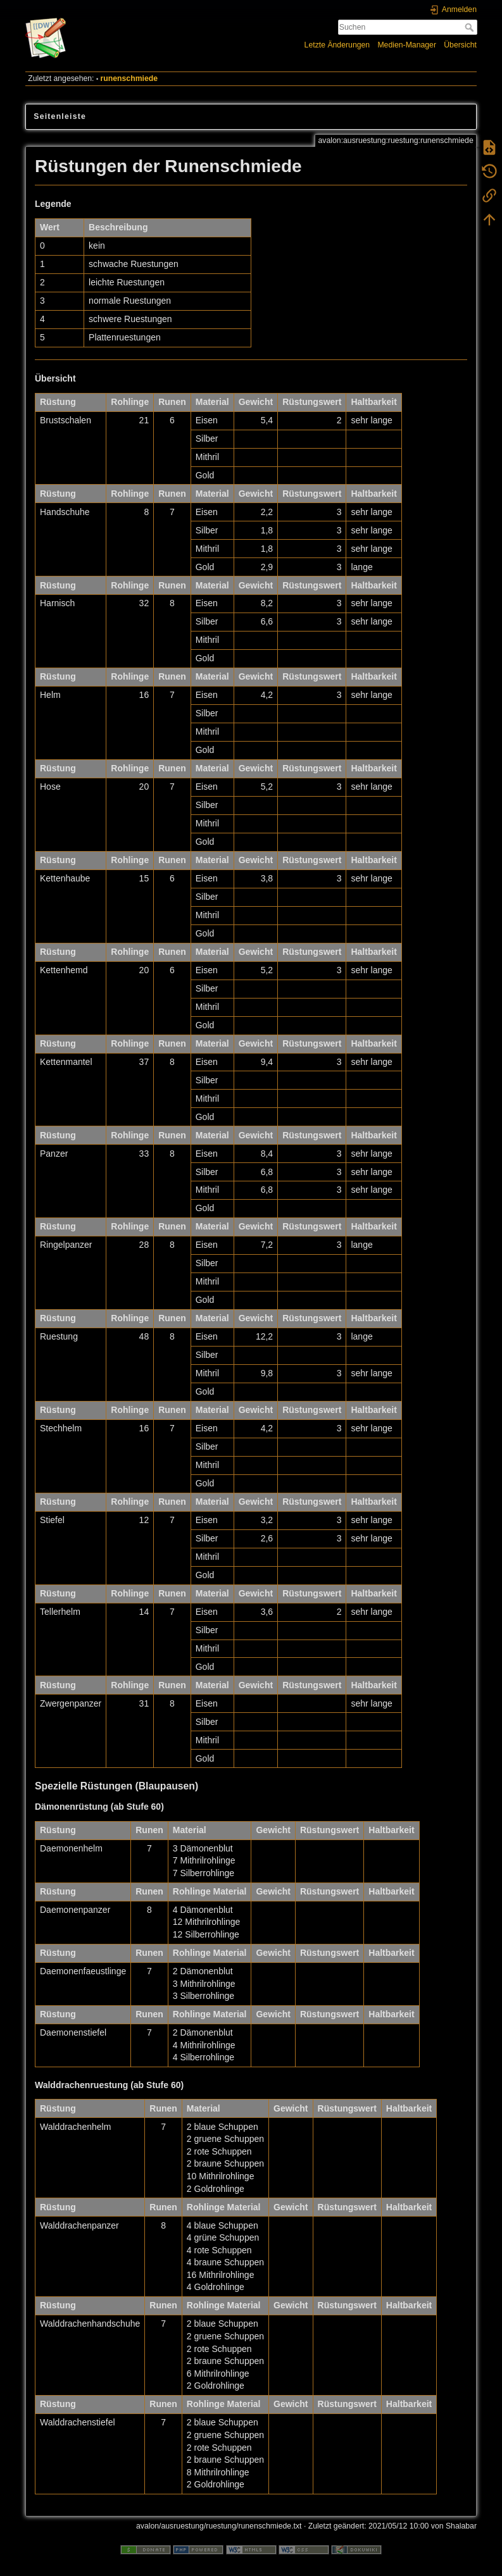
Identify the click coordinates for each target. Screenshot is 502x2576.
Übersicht (460, 44)
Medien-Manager (406, 44)
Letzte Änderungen (337, 44)
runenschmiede (129, 78)
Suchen (471, 27)
